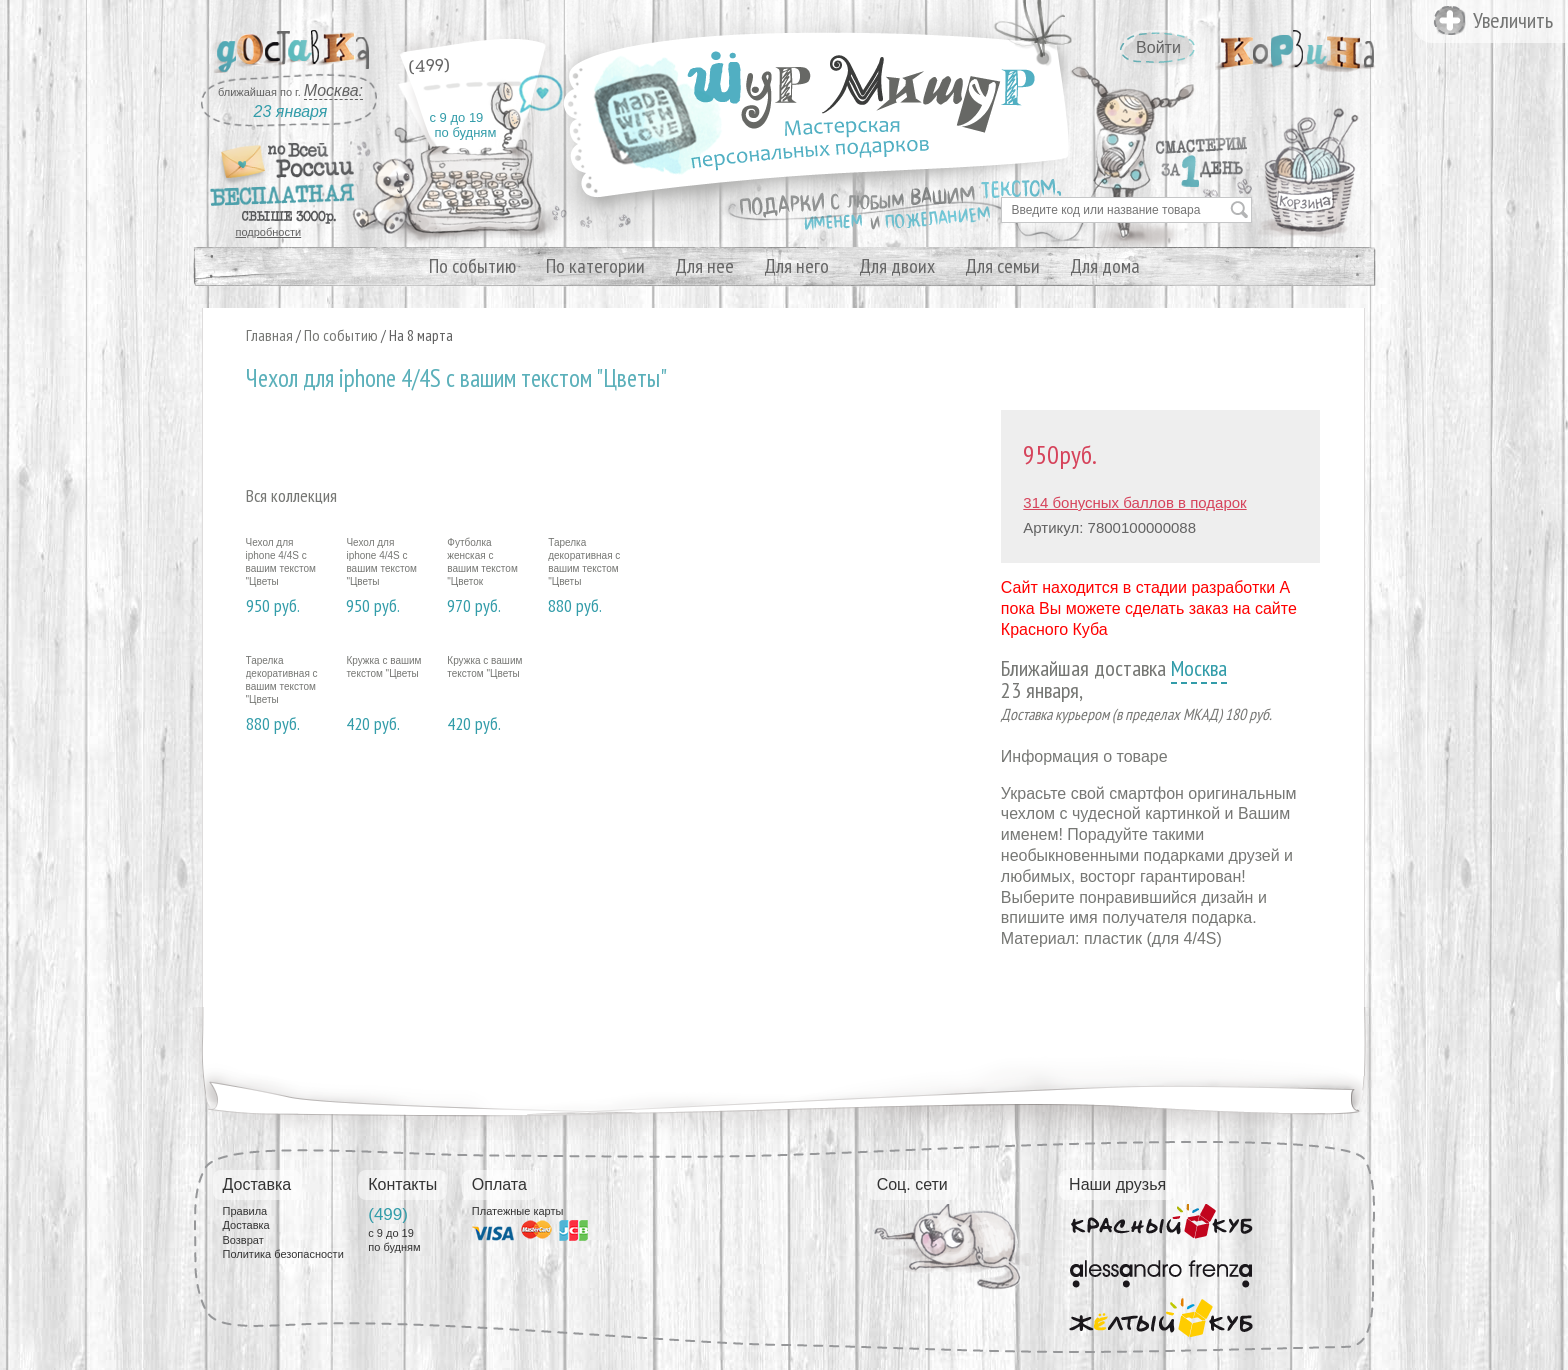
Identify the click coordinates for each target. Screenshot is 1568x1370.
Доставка (246, 1225)
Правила (245, 1211)
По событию (472, 266)
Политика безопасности (283, 1254)
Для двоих (897, 266)
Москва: (333, 90)
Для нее (704, 266)
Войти (1158, 47)
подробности (269, 232)
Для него (796, 266)
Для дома (1105, 266)
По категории (595, 266)
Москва (1199, 668)
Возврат (243, 1240)
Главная (269, 335)
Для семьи (1002, 266)
